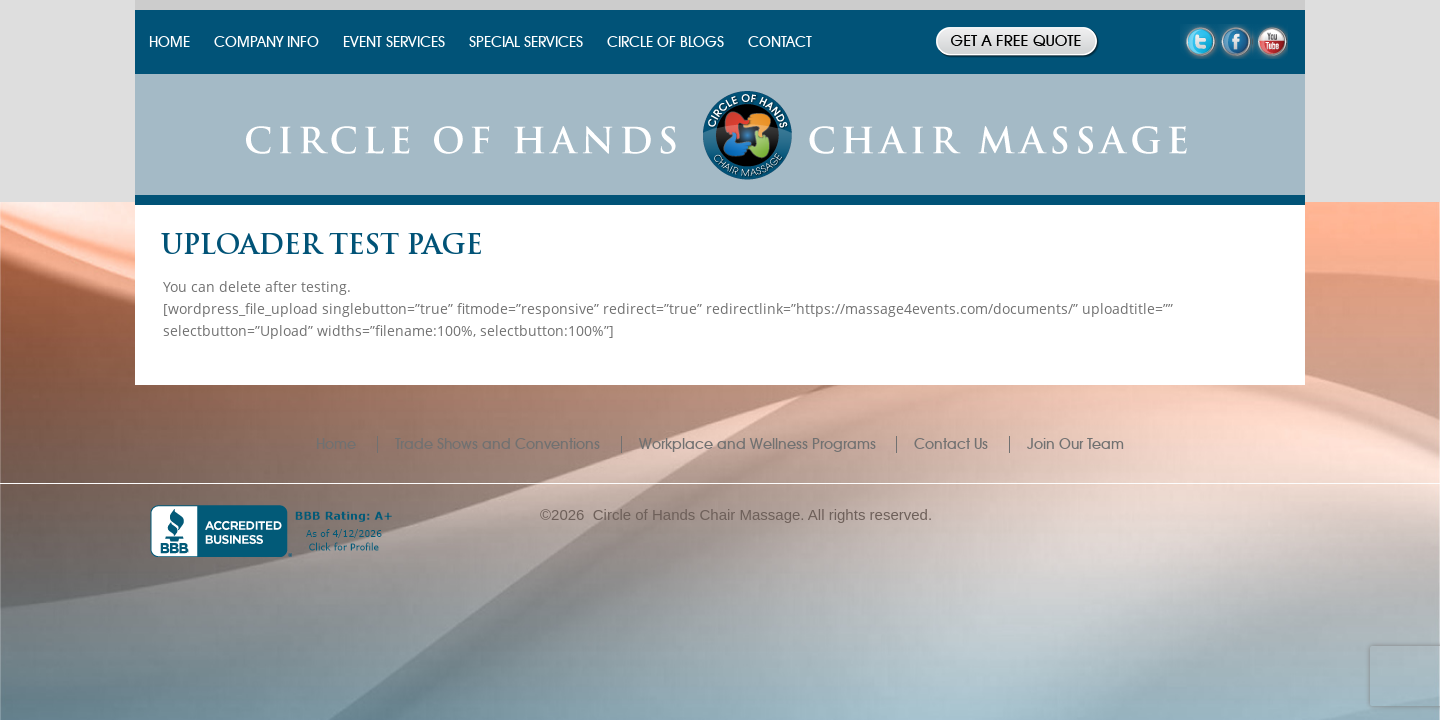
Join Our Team (1075, 444)
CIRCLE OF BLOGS (665, 42)
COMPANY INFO (266, 42)
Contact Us (951, 444)
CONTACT (780, 42)
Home (336, 444)
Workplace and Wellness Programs (757, 444)
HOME (169, 42)
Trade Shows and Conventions (497, 444)
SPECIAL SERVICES (526, 42)
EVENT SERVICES (394, 42)
